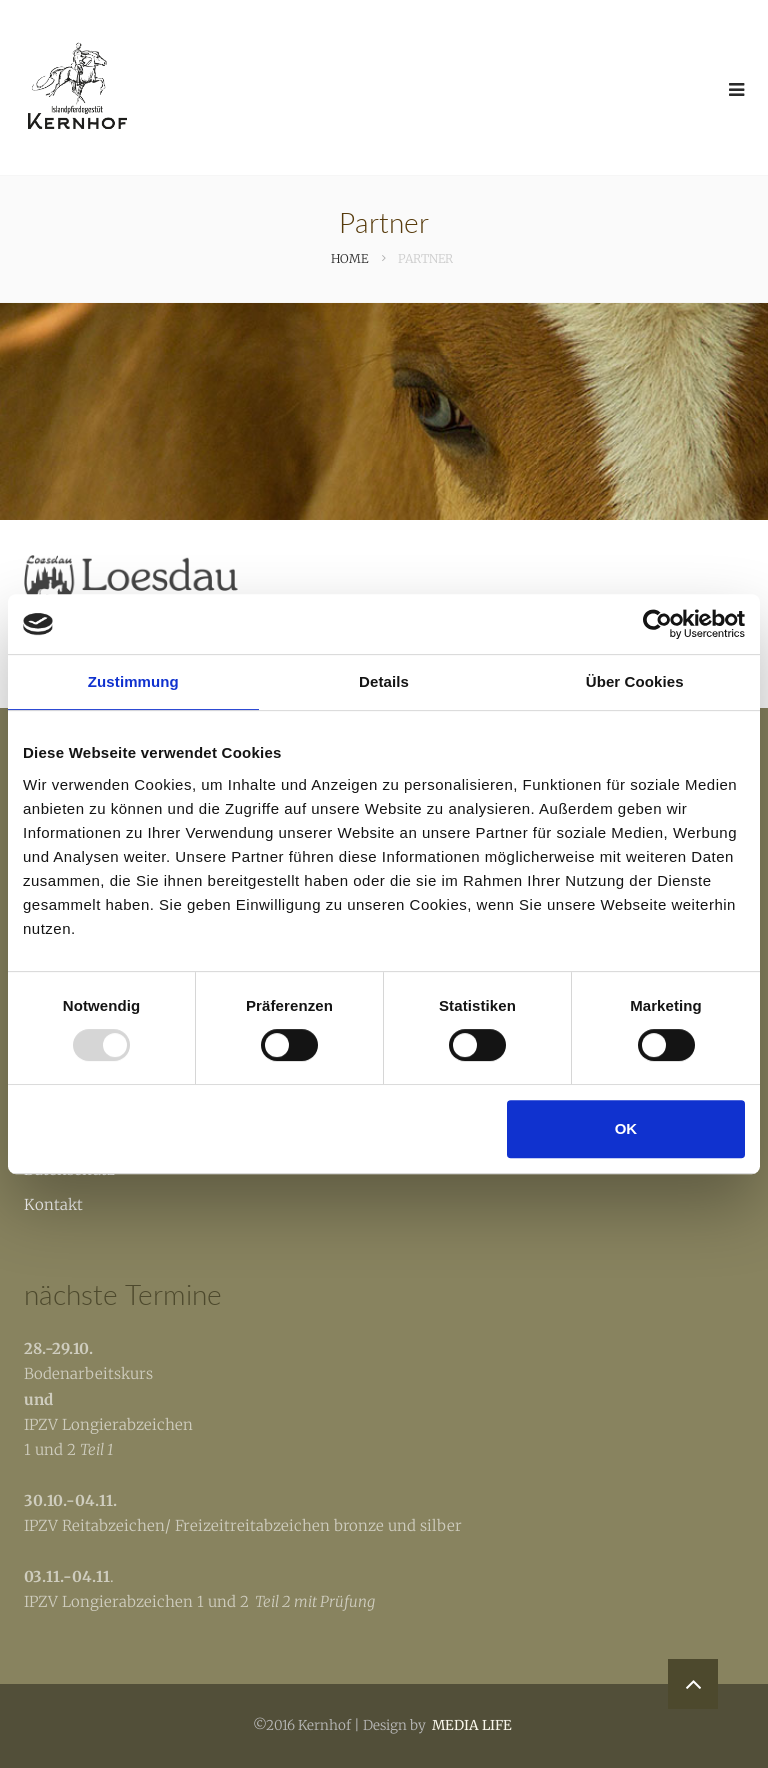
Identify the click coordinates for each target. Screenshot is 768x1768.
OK (626, 1128)
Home (349, 258)
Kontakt (53, 1204)
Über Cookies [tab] (635, 681)
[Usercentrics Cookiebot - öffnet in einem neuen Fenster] (657, 624)
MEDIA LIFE (472, 1725)
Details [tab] (384, 681)
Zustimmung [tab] (133, 681)
